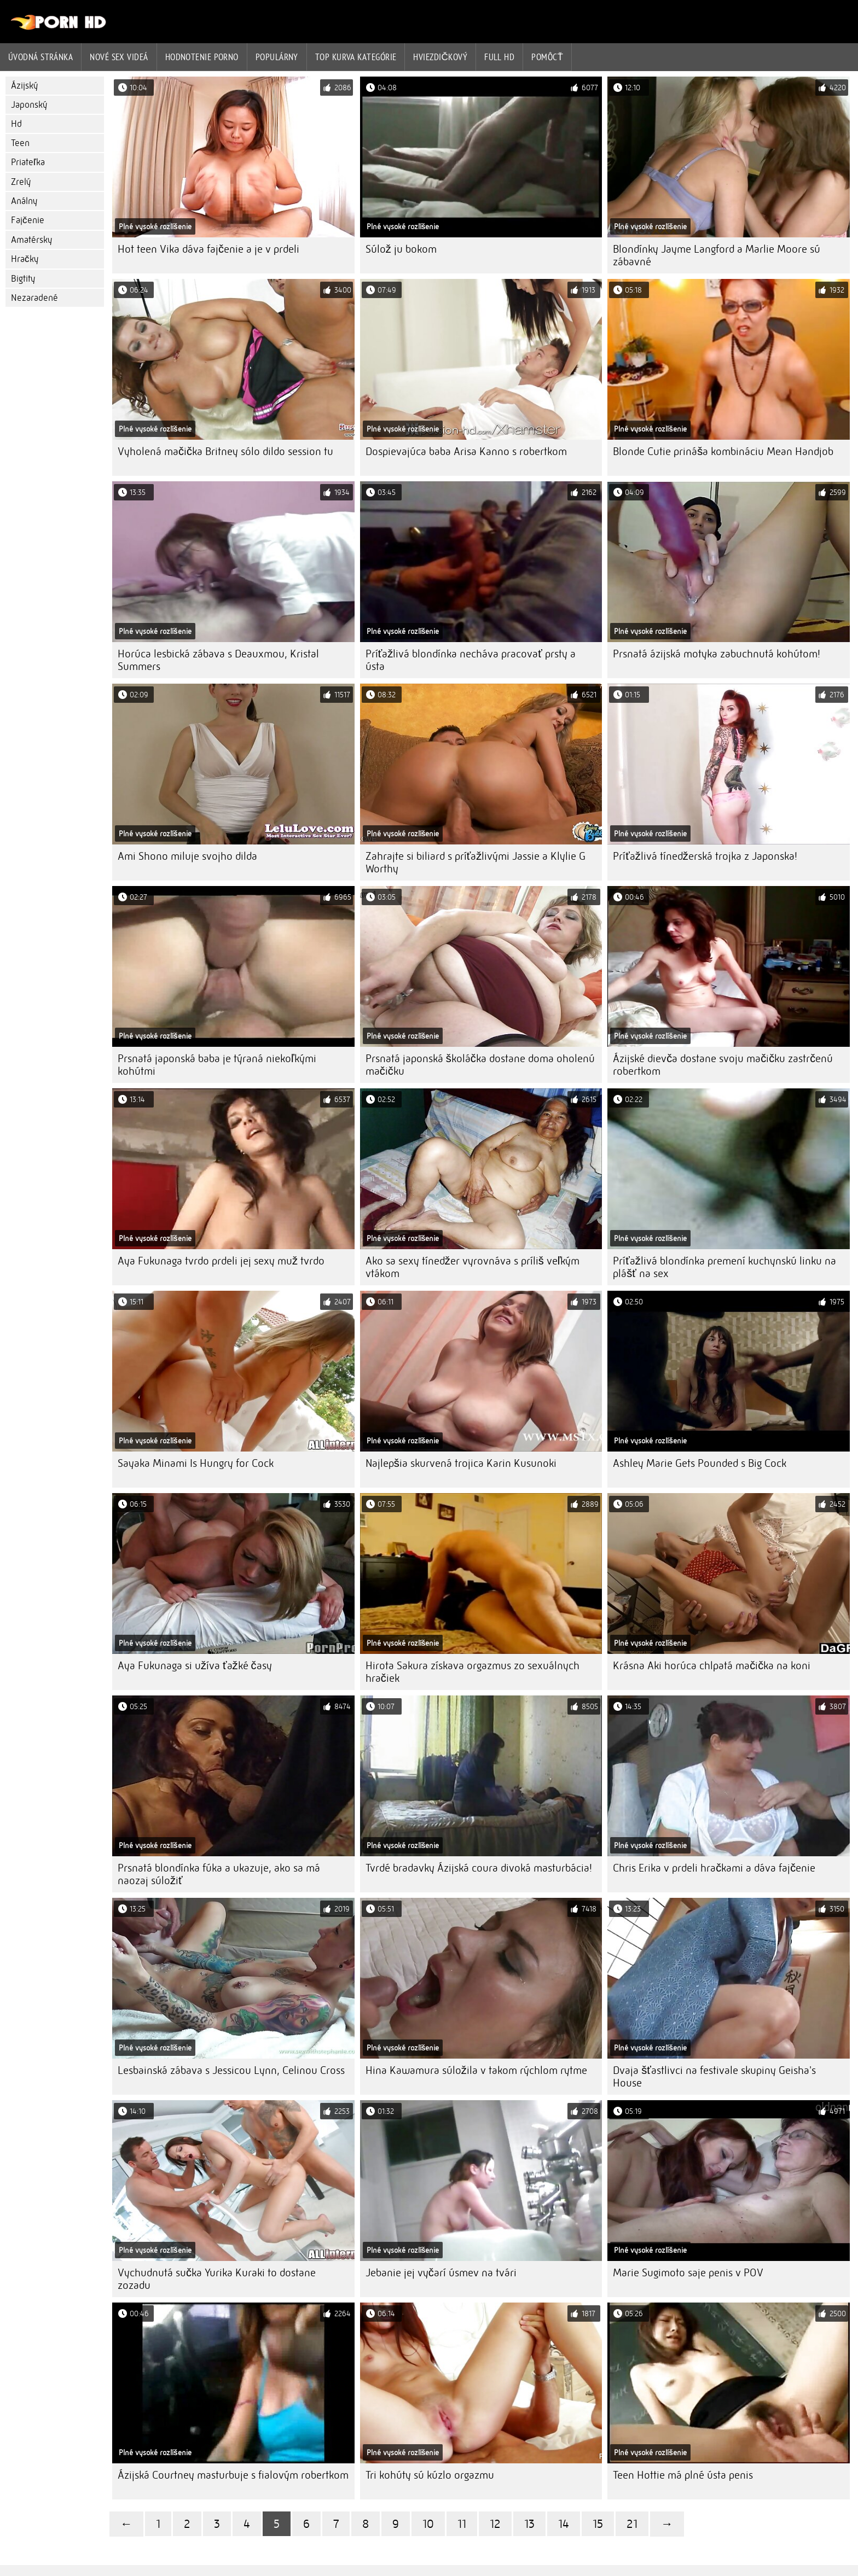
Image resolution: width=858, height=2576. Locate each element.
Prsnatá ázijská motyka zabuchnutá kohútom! (716, 654)
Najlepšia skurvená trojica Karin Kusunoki (461, 1463)
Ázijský (24, 85)
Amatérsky (31, 240)
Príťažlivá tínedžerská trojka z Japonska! (705, 856)
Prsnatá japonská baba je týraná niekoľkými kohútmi (217, 1064)
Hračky (24, 259)
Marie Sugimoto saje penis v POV (688, 2272)
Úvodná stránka (40, 57)
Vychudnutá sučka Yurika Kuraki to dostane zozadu (217, 2279)
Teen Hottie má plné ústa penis (683, 2475)
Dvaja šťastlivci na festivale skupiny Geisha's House (714, 2076)
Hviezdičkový (440, 57)
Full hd (499, 57)
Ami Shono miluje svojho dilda (187, 856)
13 (529, 2524)
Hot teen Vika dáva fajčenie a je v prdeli (208, 249)
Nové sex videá (119, 57)
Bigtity (23, 278)
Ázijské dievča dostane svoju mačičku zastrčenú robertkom (723, 1064)
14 (563, 2524)
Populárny (277, 57)
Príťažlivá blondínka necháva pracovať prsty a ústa (471, 660)
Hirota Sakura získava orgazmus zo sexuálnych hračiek (472, 1672)
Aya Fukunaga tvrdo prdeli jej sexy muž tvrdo (221, 1261)
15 (598, 2524)
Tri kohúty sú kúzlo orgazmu (430, 2475)
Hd (16, 124)
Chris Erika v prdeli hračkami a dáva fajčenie (714, 1868)
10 (428, 2524)
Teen (20, 143)
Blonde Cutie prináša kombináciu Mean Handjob (723, 451)
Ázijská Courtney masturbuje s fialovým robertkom (233, 2475)
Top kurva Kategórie (356, 57)
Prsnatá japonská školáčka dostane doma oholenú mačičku (480, 1064)
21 (632, 2524)
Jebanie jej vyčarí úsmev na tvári (441, 2272)
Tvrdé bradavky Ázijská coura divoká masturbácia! (479, 1868)
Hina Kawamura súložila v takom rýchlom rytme (476, 2070)
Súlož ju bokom (401, 249)
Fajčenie (27, 220)
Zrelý (21, 182)
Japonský (29, 105)
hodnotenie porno (202, 57)
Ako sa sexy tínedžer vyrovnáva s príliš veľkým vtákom (473, 1267)
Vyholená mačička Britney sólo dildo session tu (225, 451)
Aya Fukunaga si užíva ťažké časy (195, 1665)
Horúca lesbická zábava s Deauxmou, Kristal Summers (218, 660)
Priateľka (28, 162)
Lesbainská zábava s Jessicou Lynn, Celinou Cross (231, 2070)
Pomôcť (547, 57)
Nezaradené (34, 298)
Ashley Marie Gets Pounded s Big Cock (699, 1463)
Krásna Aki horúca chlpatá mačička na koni (711, 1665)
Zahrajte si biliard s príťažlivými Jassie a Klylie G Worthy (476, 862)
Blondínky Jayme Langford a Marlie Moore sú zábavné (716, 255)
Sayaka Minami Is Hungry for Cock (196, 1463)
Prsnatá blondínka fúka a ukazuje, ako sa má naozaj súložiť (219, 1874)
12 (495, 2524)
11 (461, 2524)
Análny (24, 201)
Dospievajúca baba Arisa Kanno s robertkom (466, 451)
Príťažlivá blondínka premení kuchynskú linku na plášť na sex (724, 1267)
